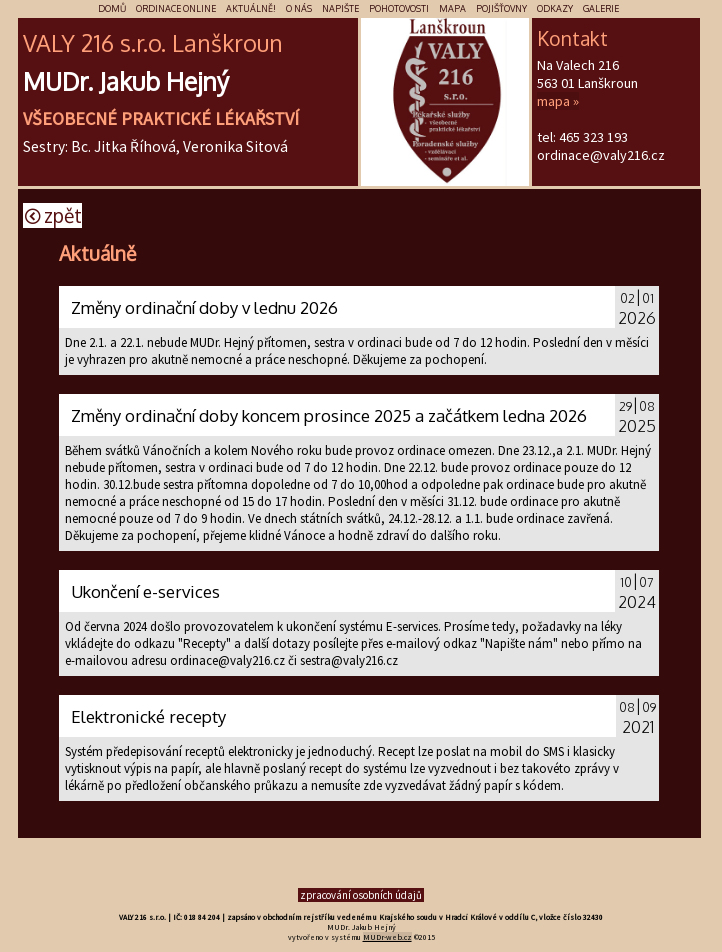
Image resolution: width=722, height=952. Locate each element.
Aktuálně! (251, 8)
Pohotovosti (399, 8)
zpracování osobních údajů (361, 895)
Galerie (601, 8)
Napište (340, 8)
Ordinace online (176, 8)
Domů (112, 8)
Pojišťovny (501, 8)
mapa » (558, 101)
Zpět (54, 215)
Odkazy (555, 8)
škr (227, 42)
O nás (299, 8)
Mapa (452, 8)
